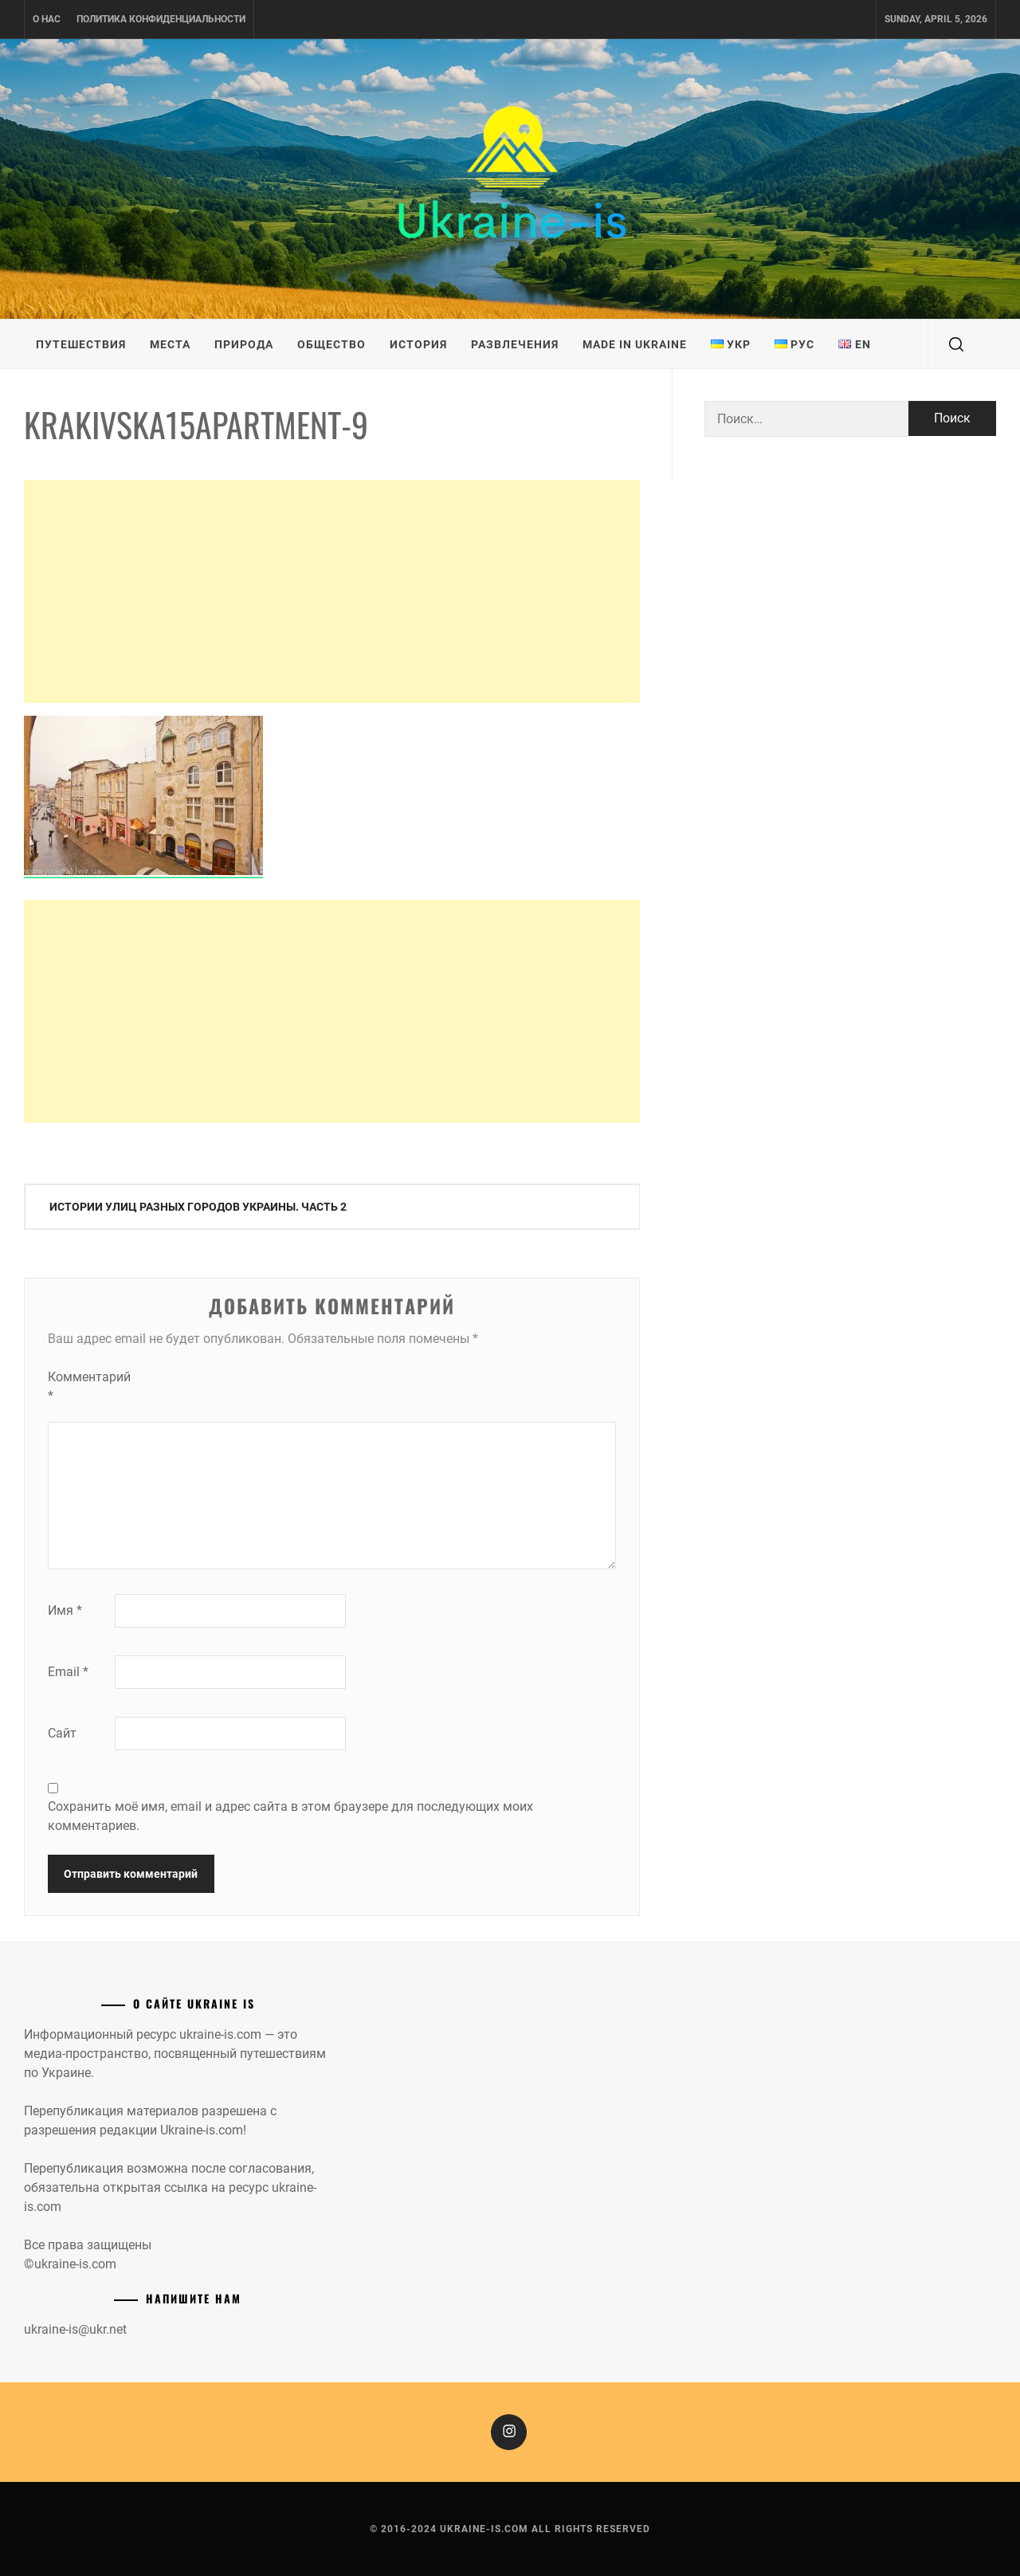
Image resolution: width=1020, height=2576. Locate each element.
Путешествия (81, 344)
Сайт (62, 1733)
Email (68, 1671)
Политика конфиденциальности (160, 19)
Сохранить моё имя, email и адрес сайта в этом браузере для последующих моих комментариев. (290, 1816)
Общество (331, 344)
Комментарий (80, 1386)
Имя (65, 1610)
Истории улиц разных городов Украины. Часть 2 (198, 1206)
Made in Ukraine (635, 344)
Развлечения (515, 344)
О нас (47, 19)
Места (170, 344)
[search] (956, 344)
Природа (243, 344)
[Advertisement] (332, 591)
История (418, 344)
